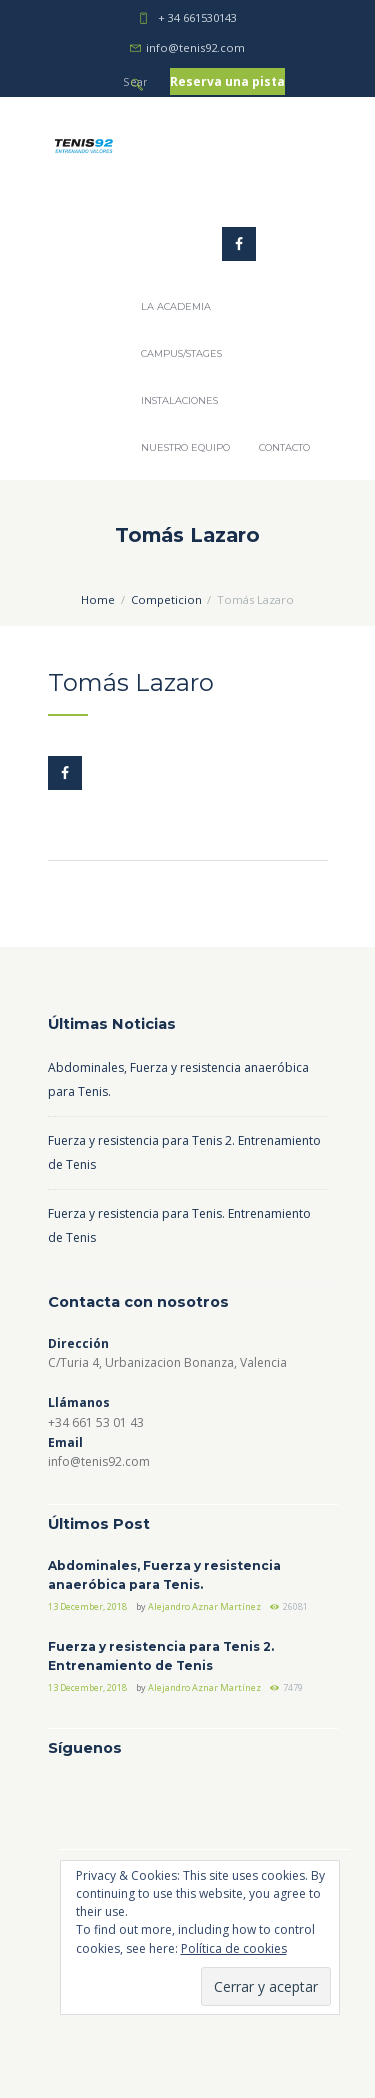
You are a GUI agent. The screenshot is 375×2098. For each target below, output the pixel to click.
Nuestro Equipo (185, 447)
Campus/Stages (181, 353)
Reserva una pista (227, 81)
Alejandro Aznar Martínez (204, 1606)
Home (98, 599)
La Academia (176, 306)
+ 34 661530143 (197, 17)
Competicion (166, 599)
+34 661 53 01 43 (96, 1422)
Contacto (284, 447)
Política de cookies (234, 1948)
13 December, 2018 (87, 1606)
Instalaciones (179, 400)
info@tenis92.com (195, 47)
